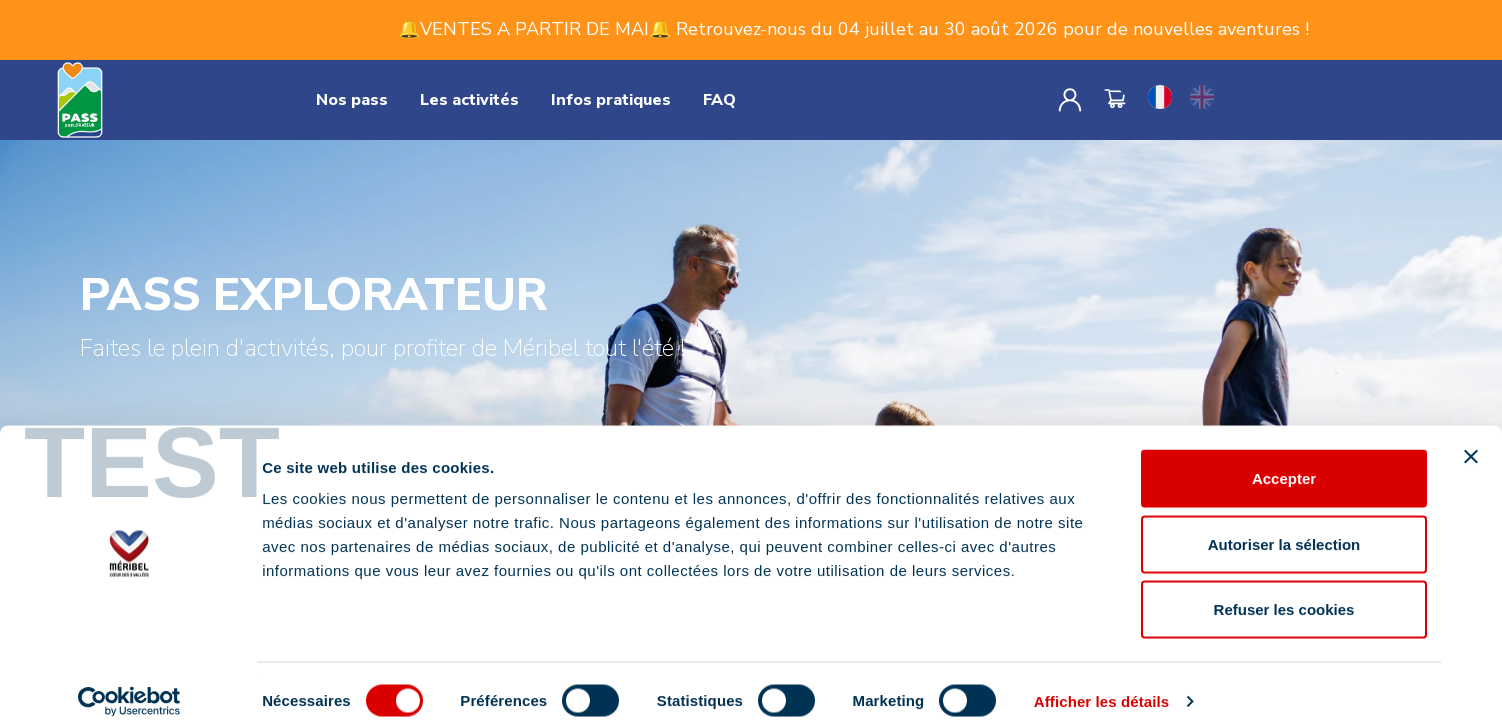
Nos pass (352, 100)
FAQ (719, 100)
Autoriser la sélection (1284, 523)
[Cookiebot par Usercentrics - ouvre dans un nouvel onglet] (129, 681)
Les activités (469, 100)
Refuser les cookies (1284, 588)
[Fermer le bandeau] (1471, 436)
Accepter (1284, 457)
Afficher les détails (1101, 680)
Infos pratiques (611, 100)
